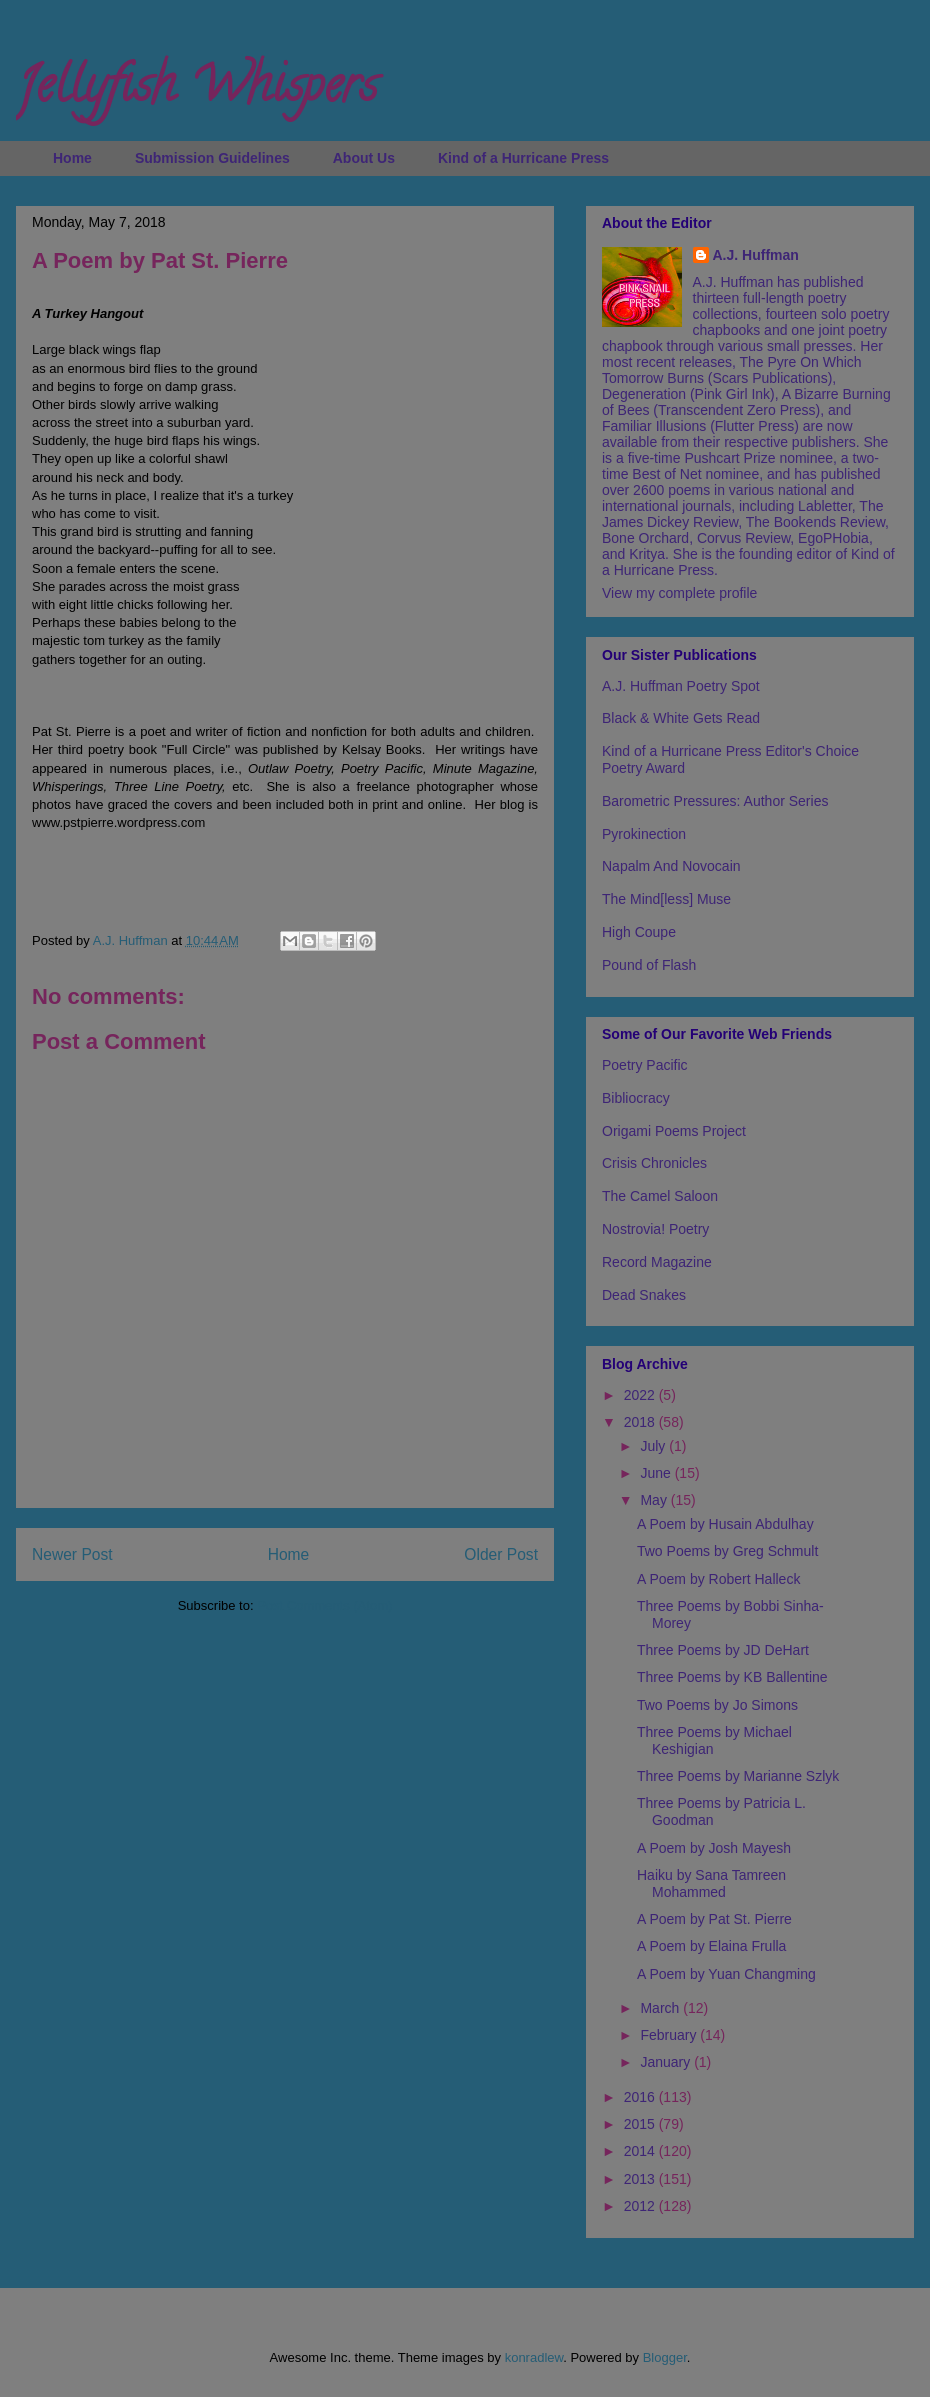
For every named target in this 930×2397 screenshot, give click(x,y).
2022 (641, 1395)
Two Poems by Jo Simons (717, 1705)
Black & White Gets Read (681, 718)
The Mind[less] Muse (666, 899)
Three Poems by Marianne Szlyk (738, 1776)
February (670, 2035)
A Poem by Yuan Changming (726, 1974)
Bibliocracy (636, 1098)
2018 (641, 1422)
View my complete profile (679, 593)
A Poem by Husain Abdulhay (725, 1524)
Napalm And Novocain (671, 866)
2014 (641, 2151)
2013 (641, 2179)
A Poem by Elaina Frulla (711, 1946)
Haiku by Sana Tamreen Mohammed (711, 1883)
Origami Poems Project (674, 1131)
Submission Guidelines (212, 158)
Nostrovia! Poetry (655, 1229)
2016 (641, 2097)
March (661, 2008)
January (667, 2062)
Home (72, 158)
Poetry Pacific (645, 1065)
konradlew (534, 2357)
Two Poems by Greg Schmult (727, 1551)
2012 (641, 2206)
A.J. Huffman (756, 255)
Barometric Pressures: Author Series (715, 801)
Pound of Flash (649, 965)
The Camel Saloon (660, 1196)
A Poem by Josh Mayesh (714, 1848)
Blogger (665, 2357)
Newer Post (72, 1554)
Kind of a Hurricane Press (523, 158)
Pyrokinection (644, 834)
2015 (641, 2124)
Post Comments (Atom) (324, 1605)
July (654, 1446)
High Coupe (639, 932)
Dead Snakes (644, 1295)
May (655, 1500)
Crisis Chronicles (654, 1163)
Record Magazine (657, 1262)
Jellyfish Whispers (196, 91)
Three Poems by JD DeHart (723, 1650)
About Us (364, 158)
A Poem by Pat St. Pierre (714, 1919)
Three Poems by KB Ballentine (732, 1677)
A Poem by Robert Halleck (718, 1579)
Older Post (501, 1554)
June (657, 1473)
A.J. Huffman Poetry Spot (681, 686)
